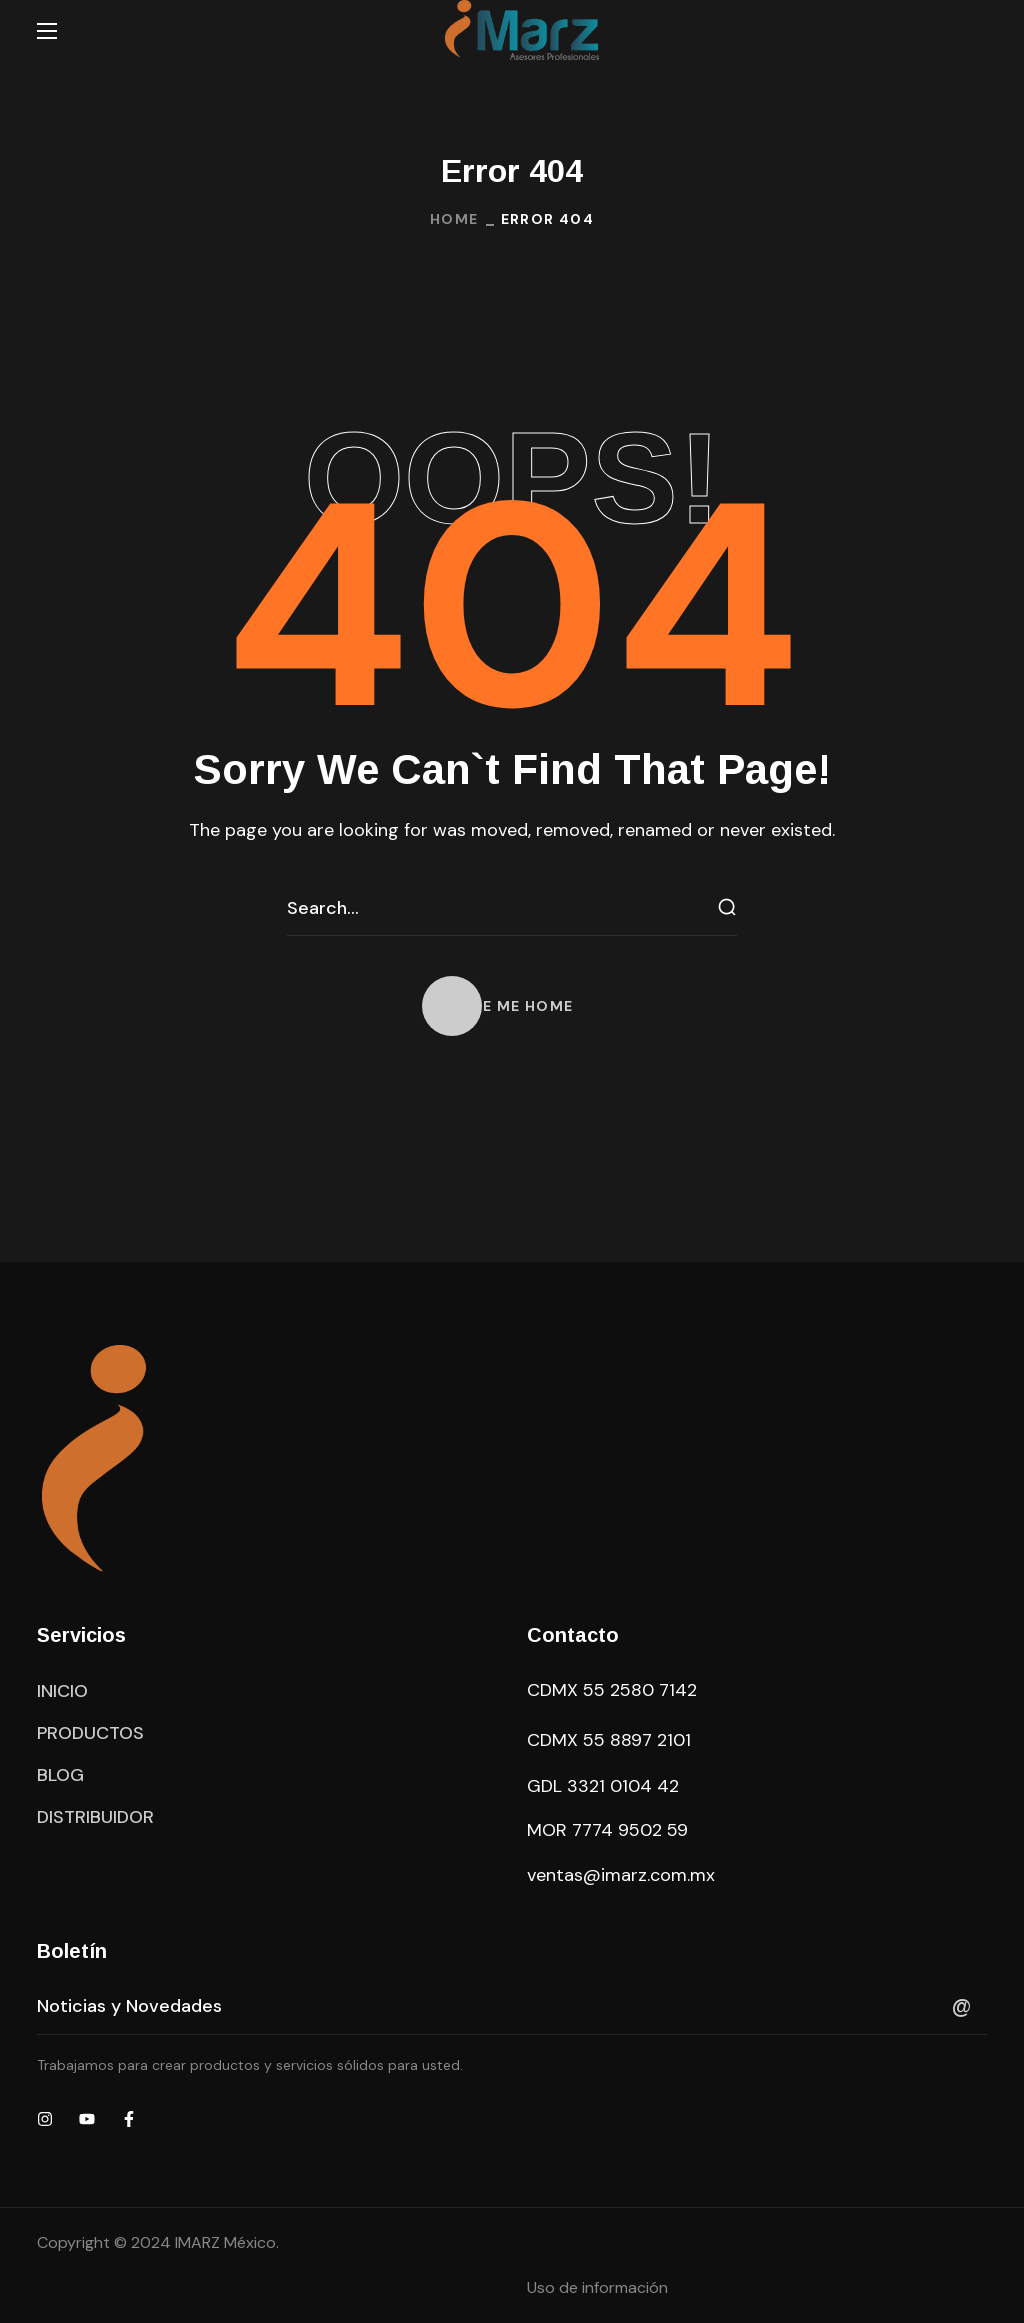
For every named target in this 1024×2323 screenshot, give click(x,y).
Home (454, 219)
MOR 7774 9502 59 (607, 1830)
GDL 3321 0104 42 (603, 1786)
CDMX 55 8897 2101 (609, 1740)
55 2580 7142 (640, 1690)
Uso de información (597, 2287)
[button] (512, 1006)
